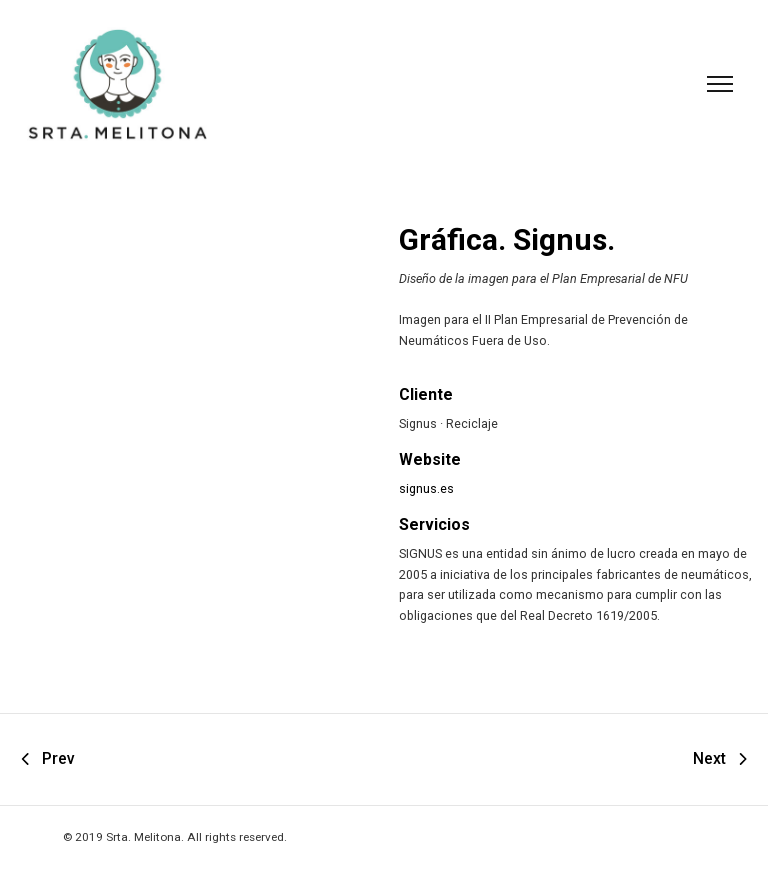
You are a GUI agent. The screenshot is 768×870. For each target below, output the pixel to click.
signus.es (426, 488)
